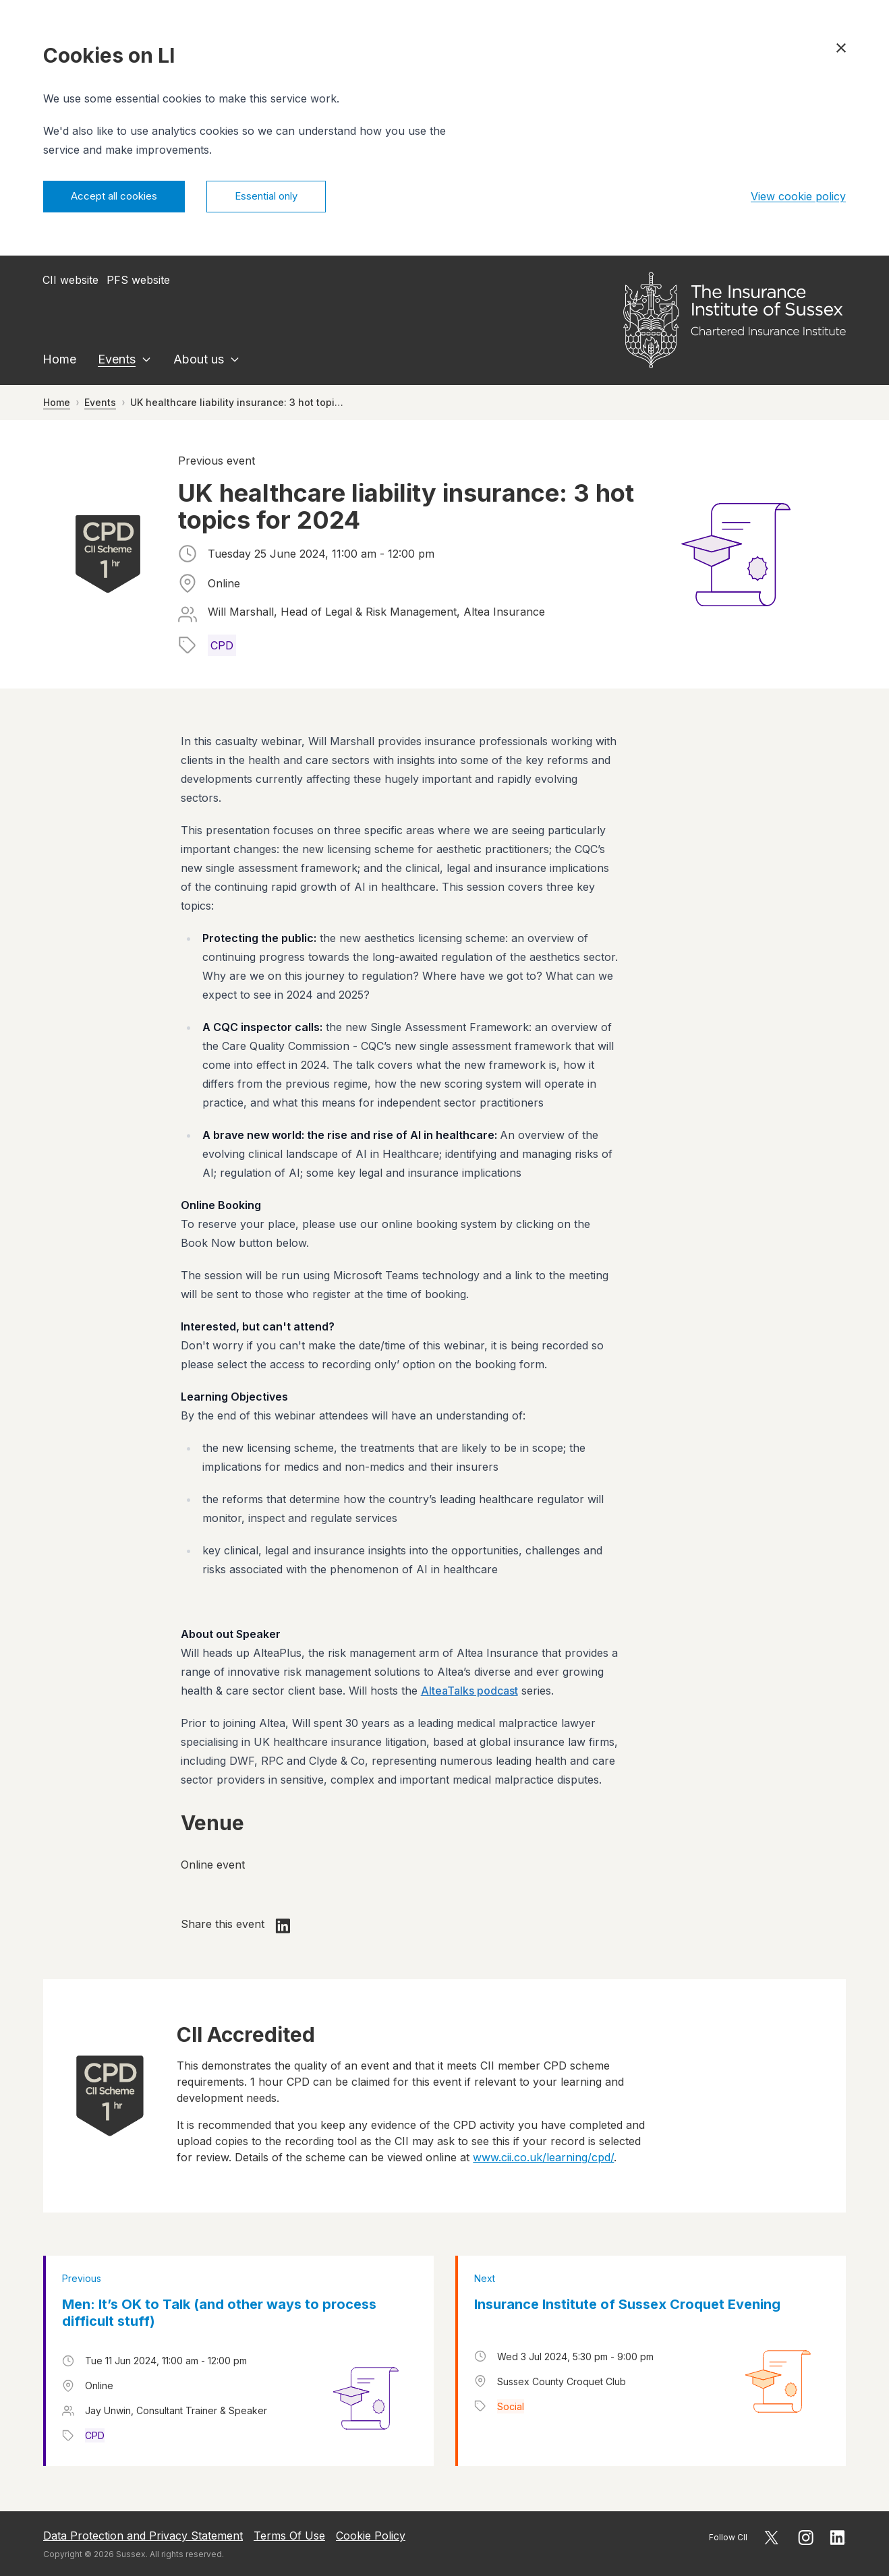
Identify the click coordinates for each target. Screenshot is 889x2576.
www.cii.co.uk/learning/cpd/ (543, 2159)
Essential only (283, 197)
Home (59, 361)
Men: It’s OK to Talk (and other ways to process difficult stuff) (219, 2314)
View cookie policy (798, 197)
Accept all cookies (120, 197)
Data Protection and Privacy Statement (143, 2535)
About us (198, 361)
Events (117, 361)
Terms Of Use (289, 2535)
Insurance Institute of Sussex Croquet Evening (627, 2306)
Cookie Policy (370, 2535)
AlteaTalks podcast (469, 1692)
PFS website (138, 282)
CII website (70, 282)
